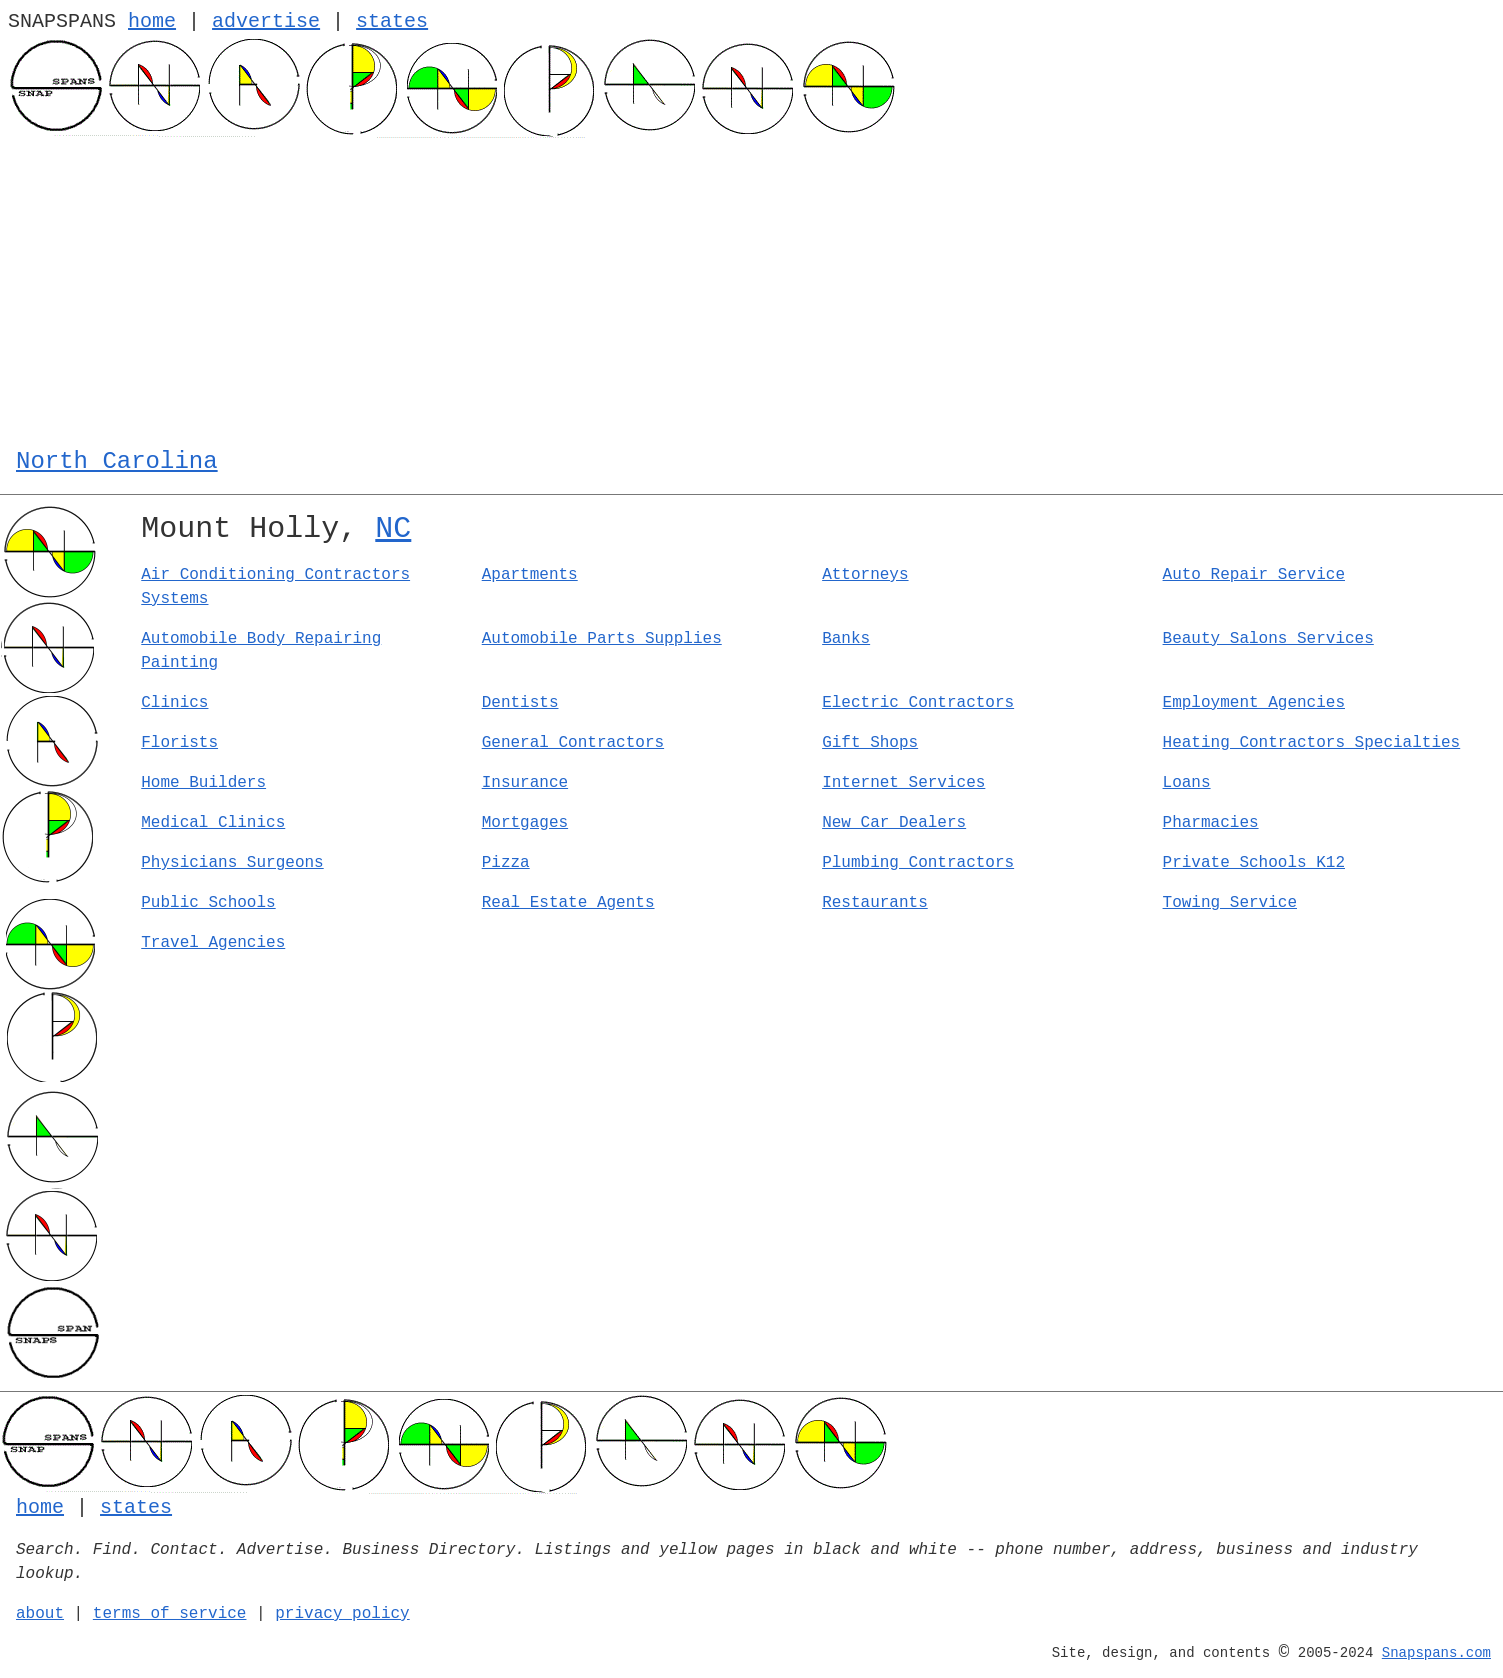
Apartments (530, 575)
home (152, 21)
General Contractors (573, 743)
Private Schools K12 (1254, 863)
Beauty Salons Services (1268, 639)
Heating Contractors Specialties (1312, 743)
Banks (846, 639)
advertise (266, 21)
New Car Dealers (894, 823)
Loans (1187, 783)
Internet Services (903, 783)
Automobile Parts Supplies (602, 639)
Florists (179, 743)
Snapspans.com (1436, 1653)
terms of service (170, 1614)
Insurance (525, 783)
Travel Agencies (213, 943)
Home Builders (203, 783)
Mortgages (525, 823)
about (40, 1614)
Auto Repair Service (1254, 575)
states (392, 21)
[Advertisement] (752, 288)
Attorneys (865, 575)
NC (393, 529)
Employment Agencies (1254, 703)
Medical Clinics (213, 823)
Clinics (174, 703)
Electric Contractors (918, 703)
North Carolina (117, 461)
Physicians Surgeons (232, 863)
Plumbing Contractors (918, 863)
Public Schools (208, 903)
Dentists (520, 703)
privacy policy (342, 1614)
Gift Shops (870, 743)
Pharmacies (1211, 823)
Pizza (506, 863)
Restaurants (875, 903)
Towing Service (1230, 903)
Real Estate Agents (568, 903)
